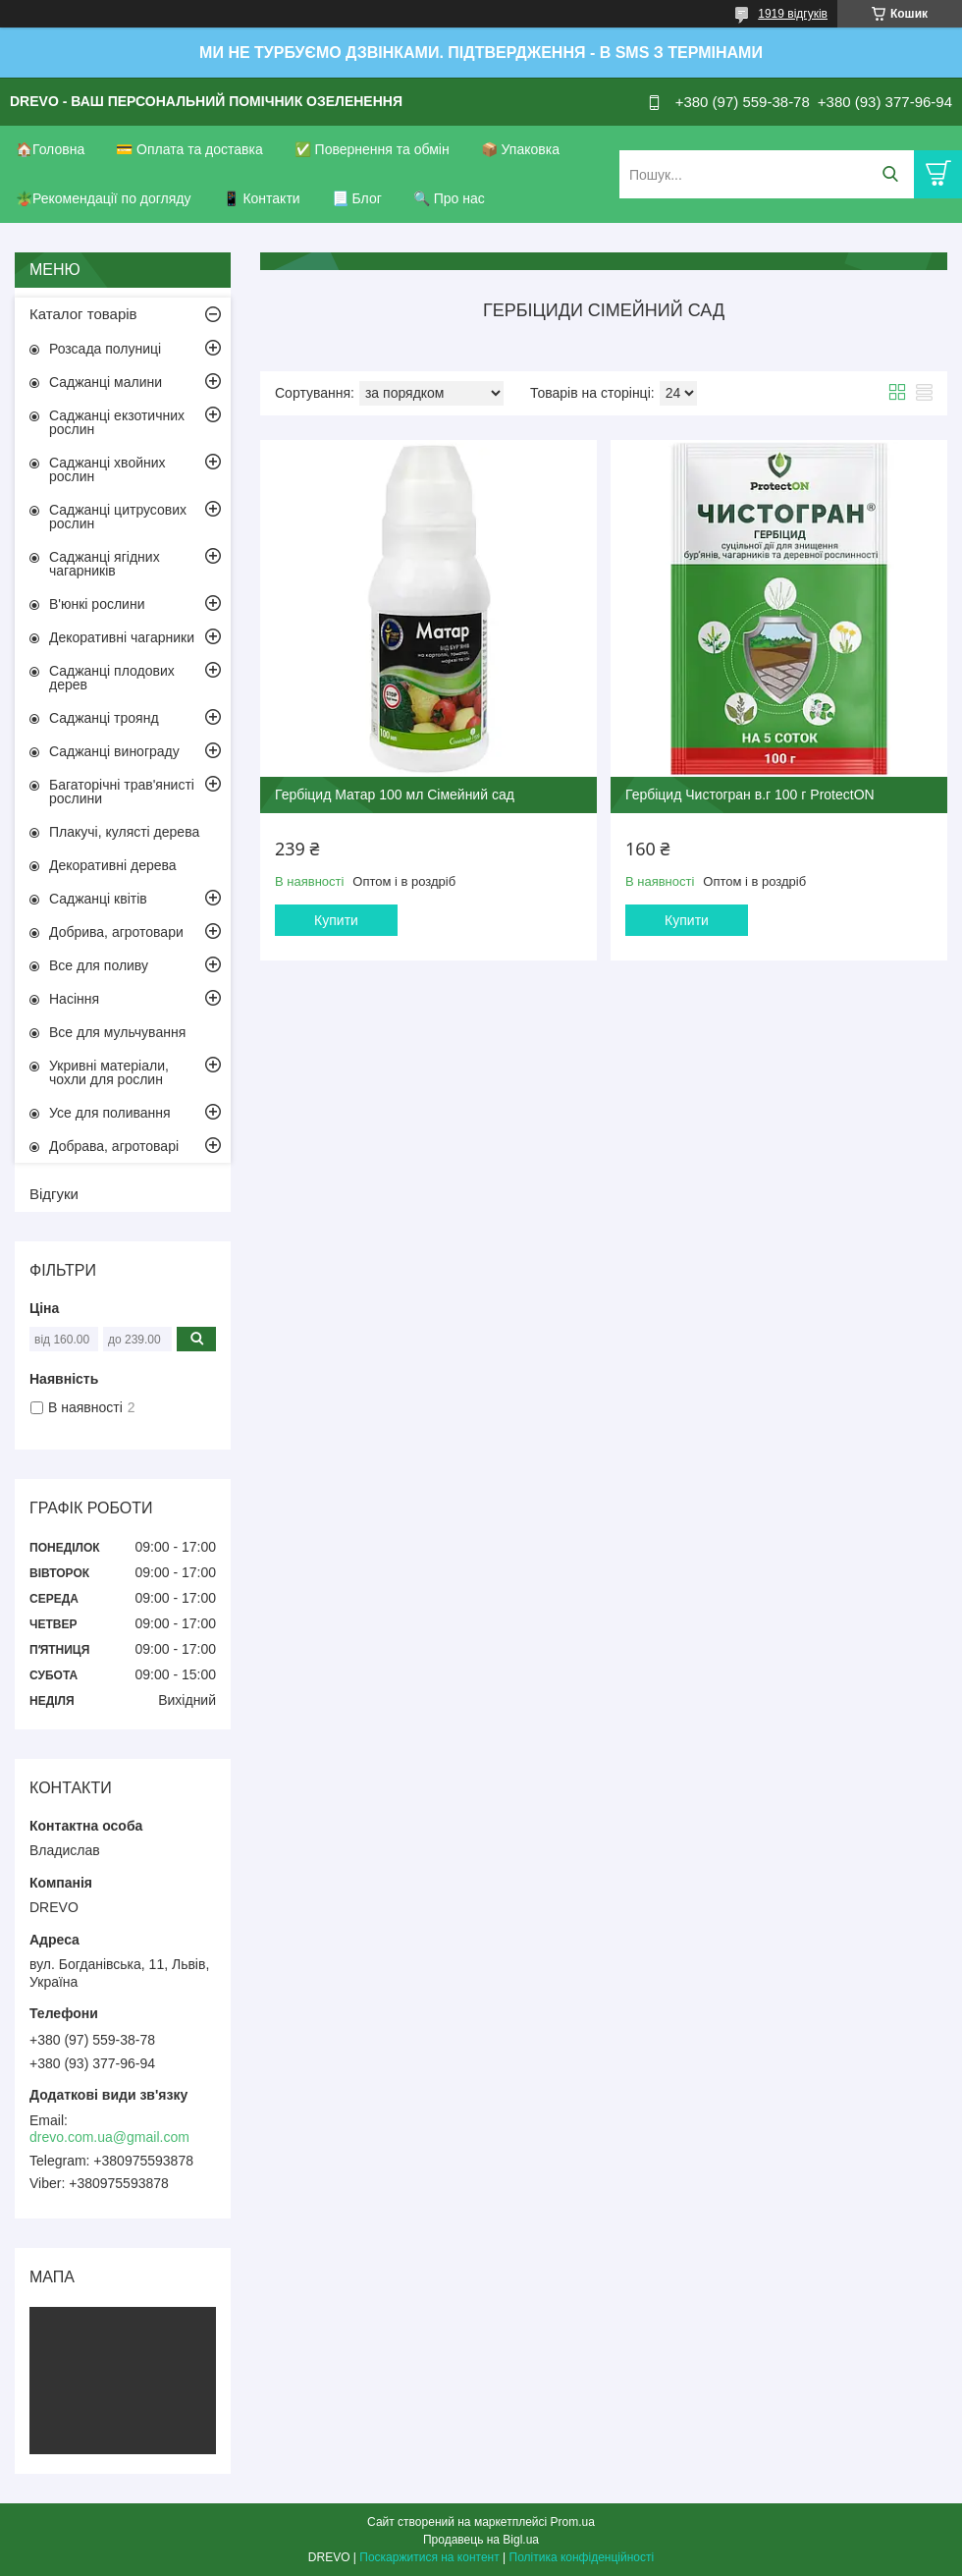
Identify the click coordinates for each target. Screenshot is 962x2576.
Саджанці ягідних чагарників (104, 563)
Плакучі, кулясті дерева (124, 832)
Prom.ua (573, 2522)
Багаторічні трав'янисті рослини (121, 791)
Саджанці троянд (104, 718)
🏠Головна (50, 149)
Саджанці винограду (114, 751)
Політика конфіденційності (582, 2557)
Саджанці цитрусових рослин (118, 516)
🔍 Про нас (449, 198)
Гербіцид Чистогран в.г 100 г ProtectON (750, 794)
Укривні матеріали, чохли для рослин (109, 1072)
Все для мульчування (117, 1032)
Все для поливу (98, 965)
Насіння (74, 999)
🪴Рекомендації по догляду (103, 198)
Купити (336, 920)
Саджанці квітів (98, 898)
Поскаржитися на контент (429, 2557)
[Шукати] (890, 174)
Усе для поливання (110, 1113)
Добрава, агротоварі (114, 1146)
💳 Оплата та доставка (189, 149)
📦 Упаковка (520, 149)
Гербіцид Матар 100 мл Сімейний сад (394, 794)
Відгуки (54, 1193)
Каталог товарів (83, 313)
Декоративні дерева (113, 865)
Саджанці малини (105, 382)
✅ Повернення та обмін (372, 149)
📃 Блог (357, 198)
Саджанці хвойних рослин (107, 469)
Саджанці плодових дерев (112, 677)
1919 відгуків (793, 14)
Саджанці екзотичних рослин (117, 422)
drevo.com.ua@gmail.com (109, 2137)
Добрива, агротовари (116, 932)
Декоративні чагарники (121, 637)
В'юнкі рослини (96, 604)
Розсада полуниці (105, 348)
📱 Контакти (261, 198)
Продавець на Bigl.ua (481, 2540)
